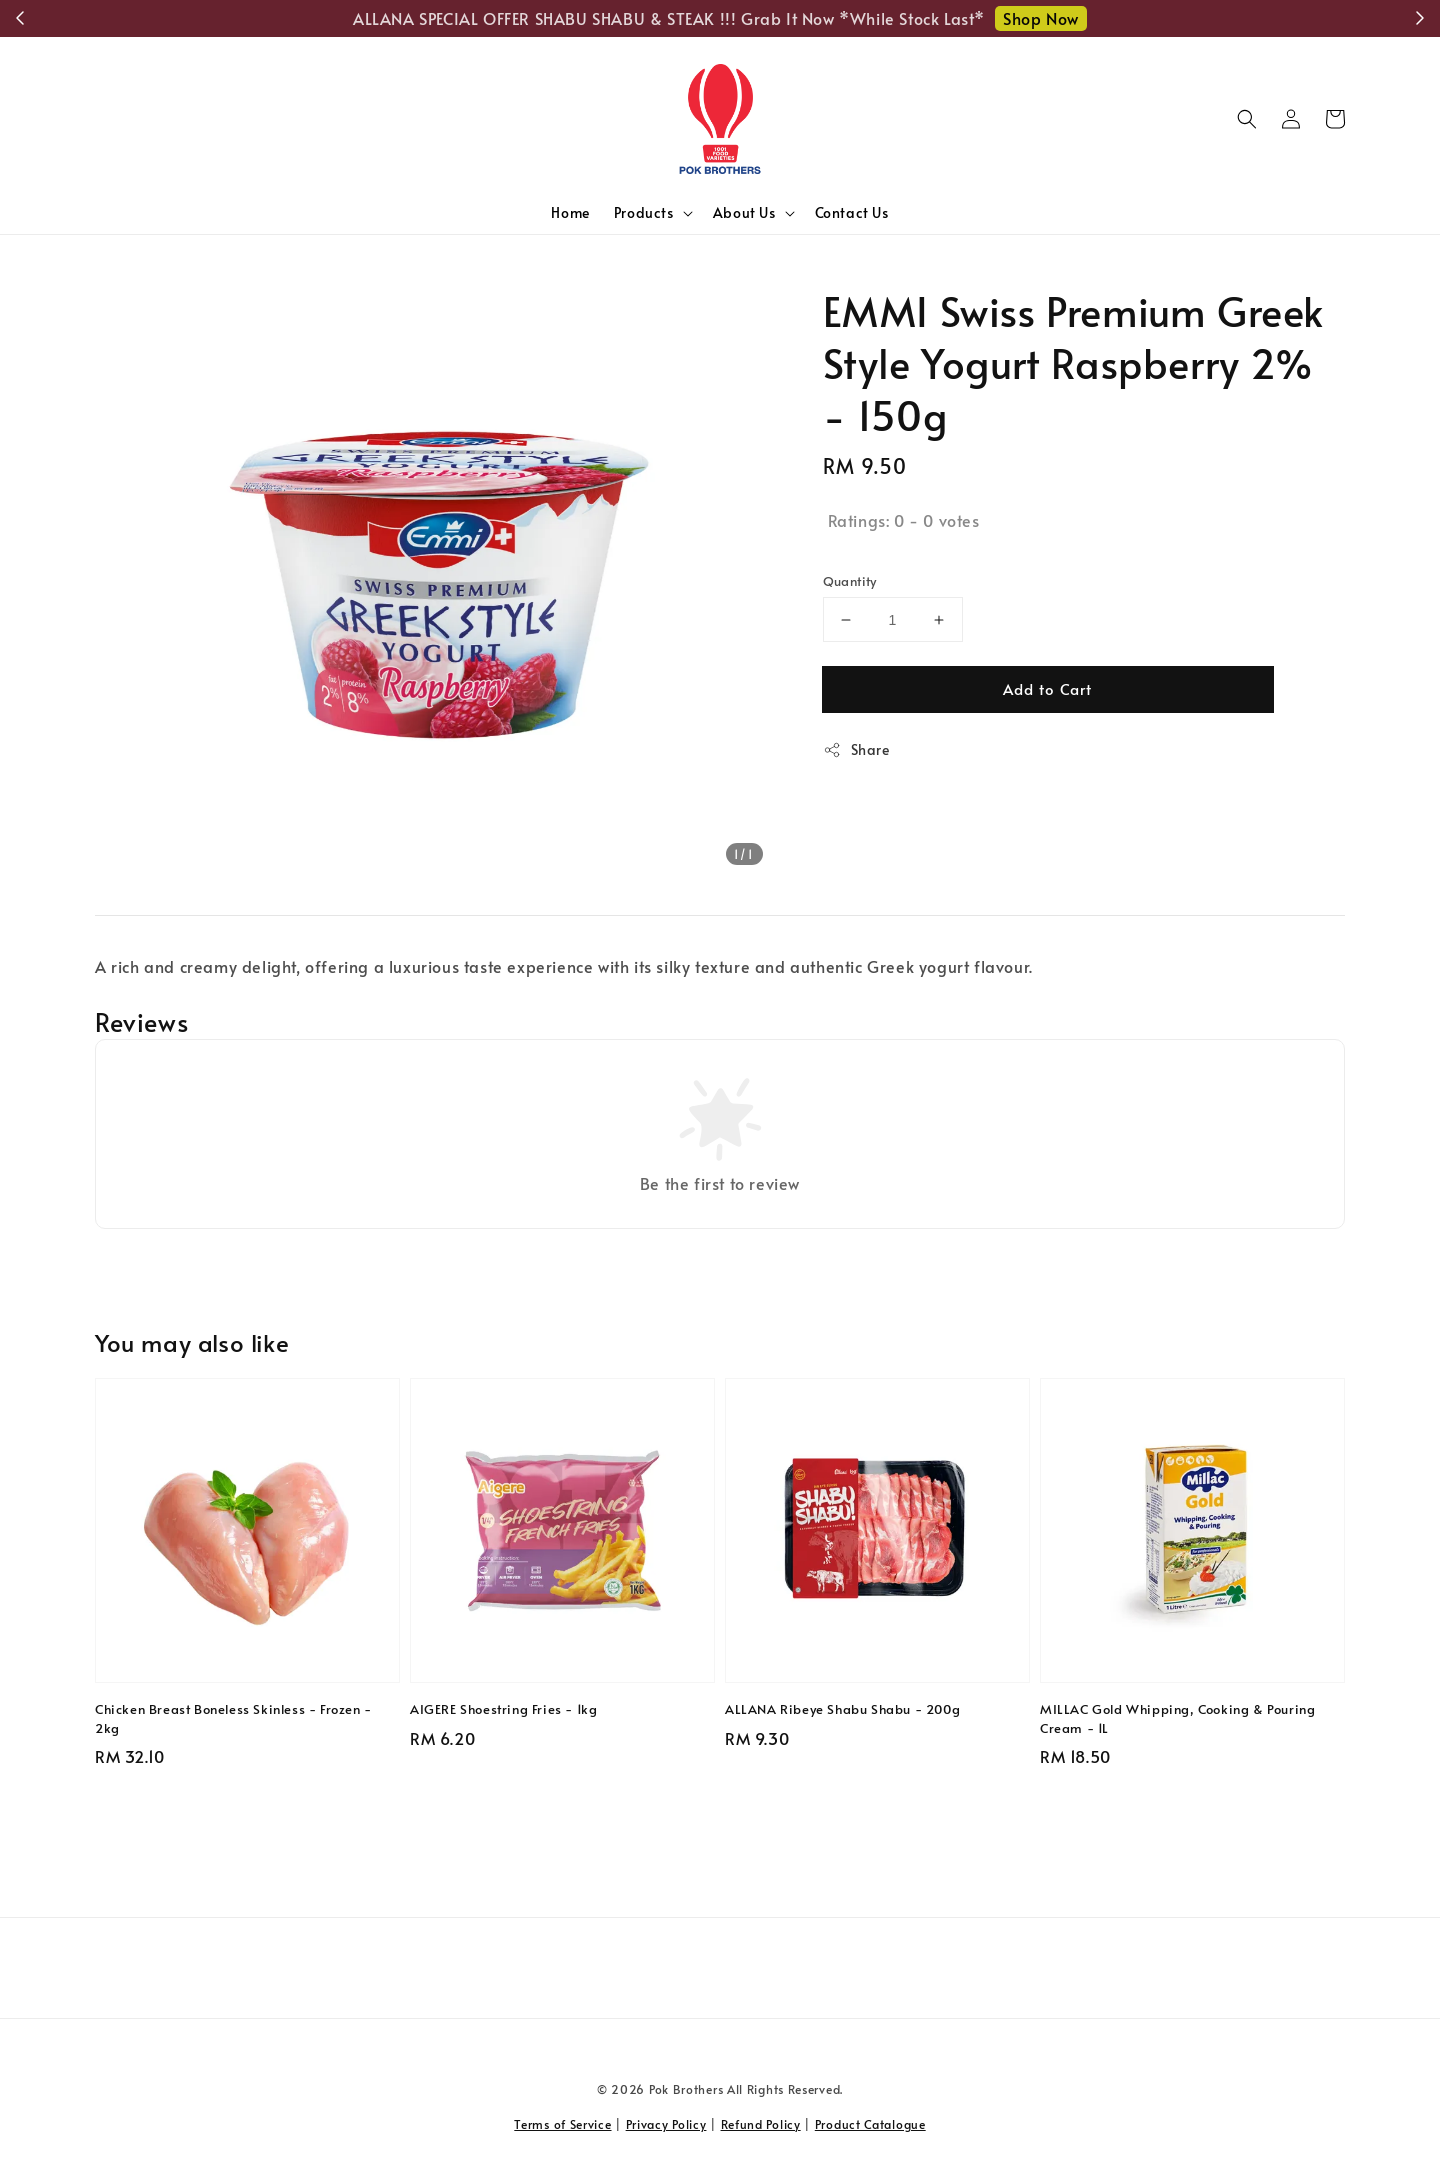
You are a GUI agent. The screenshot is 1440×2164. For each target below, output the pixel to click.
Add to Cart (1047, 688)
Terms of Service (562, 2124)
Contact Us (852, 212)
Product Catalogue (870, 2124)
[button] (1247, 119)
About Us (744, 213)
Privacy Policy (666, 2124)
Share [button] (856, 749)
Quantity (850, 581)
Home (570, 212)
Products (644, 213)
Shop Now (1041, 18)
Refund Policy (761, 2124)
